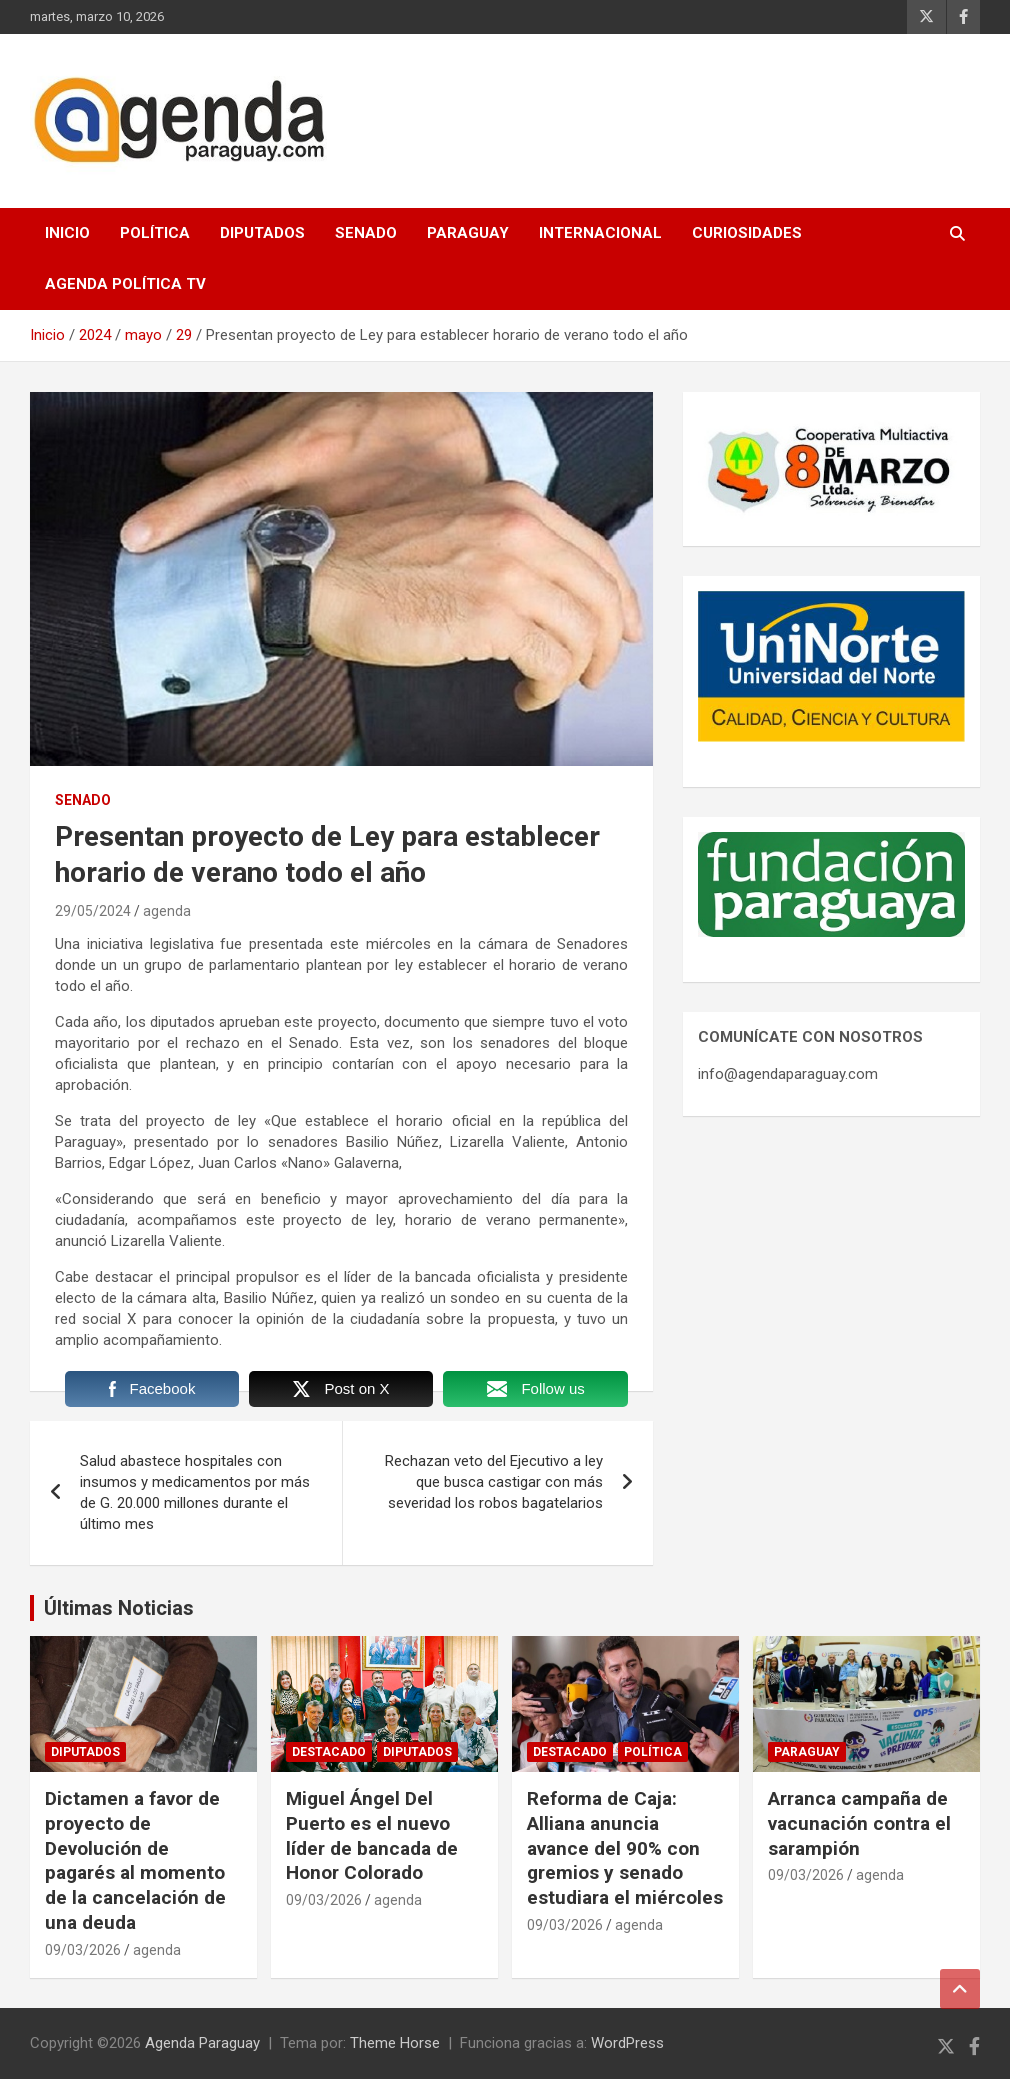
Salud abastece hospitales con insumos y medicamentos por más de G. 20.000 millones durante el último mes (195, 1492)
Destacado (329, 1752)
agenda (167, 911)
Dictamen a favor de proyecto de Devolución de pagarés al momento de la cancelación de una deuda (135, 1860)
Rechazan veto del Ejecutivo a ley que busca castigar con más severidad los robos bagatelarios (494, 1482)
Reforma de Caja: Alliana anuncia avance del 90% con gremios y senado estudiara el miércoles (625, 1848)
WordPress (627, 2043)
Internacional (600, 233)
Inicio (67, 233)
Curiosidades (747, 233)
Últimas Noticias (119, 1608)
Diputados (262, 233)
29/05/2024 (93, 911)
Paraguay (468, 233)
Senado (366, 233)
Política (155, 233)
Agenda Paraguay (202, 2043)
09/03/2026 (83, 1950)
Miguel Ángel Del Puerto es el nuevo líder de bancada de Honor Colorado (372, 1835)
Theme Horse (395, 2043)
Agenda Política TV (125, 284)
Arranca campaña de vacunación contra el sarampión (859, 1823)
